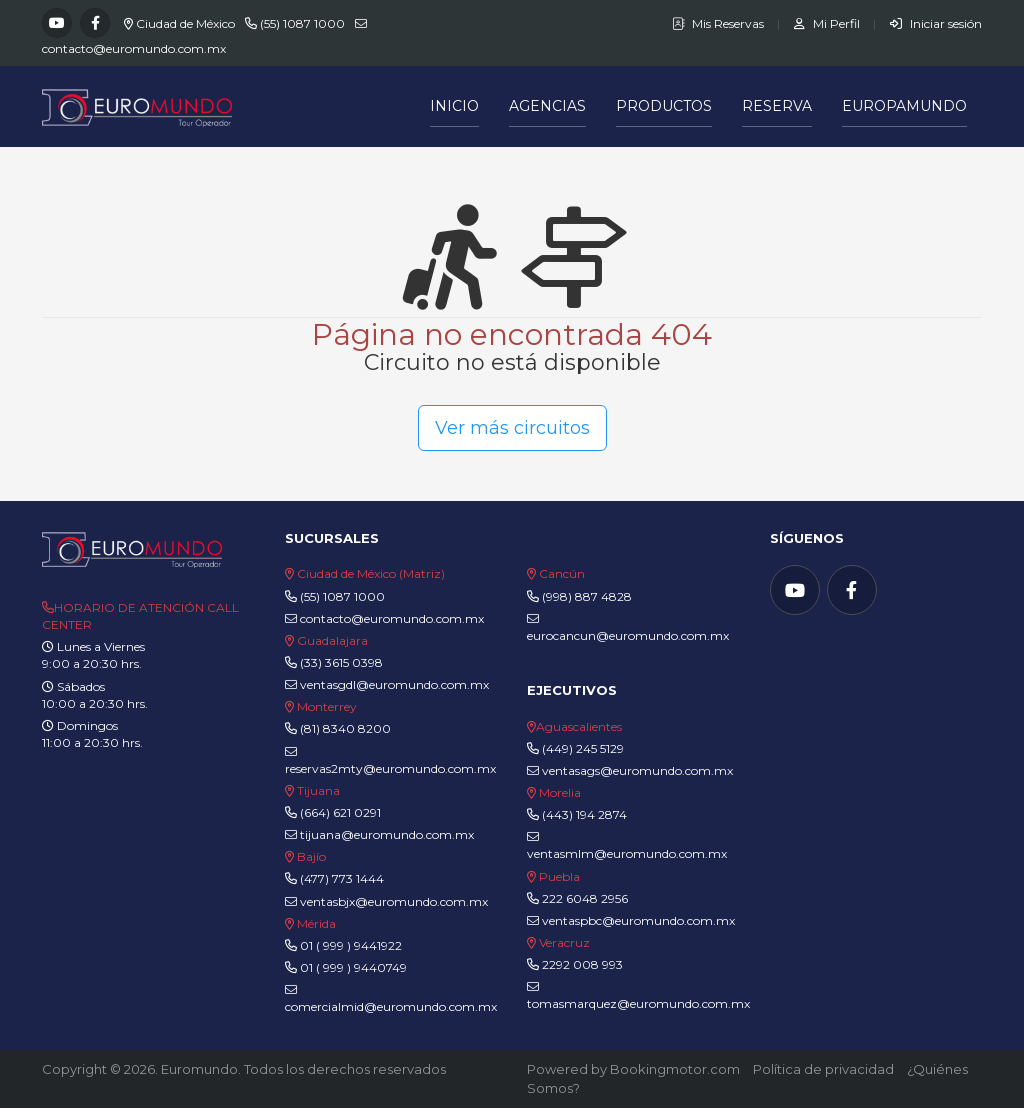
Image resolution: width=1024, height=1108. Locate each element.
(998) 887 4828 (587, 596)
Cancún (562, 573)
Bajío (311, 856)
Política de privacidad (823, 1069)
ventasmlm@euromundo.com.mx (627, 846)
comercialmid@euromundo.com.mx (391, 999)
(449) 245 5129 (583, 748)
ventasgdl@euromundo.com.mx (387, 684)
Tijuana (317, 790)
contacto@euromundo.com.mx (134, 48)
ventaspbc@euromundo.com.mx (631, 920)
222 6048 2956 (585, 898)
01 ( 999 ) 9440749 (353, 967)
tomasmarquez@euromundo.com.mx (638, 996)
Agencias (547, 106)
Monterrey (327, 706)
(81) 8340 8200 (345, 728)
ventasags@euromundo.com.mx (630, 770)
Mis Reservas (719, 23)
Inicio (454, 106)
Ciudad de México (185, 23)
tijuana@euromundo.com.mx (379, 834)
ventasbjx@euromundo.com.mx (386, 901)
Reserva (777, 106)
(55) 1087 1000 (302, 23)
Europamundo (904, 106)
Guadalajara (332, 640)
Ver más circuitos (512, 428)
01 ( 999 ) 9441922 (351, 945)
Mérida (316, 923)
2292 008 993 (582, 964)
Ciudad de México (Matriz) (371, 573)
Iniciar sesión (936, 23)
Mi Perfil (828, 23)
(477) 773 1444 (342, 878)
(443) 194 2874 (584, 814)
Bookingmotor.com (675, 1069)
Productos (664, 106)
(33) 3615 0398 (341, 662)
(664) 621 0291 (339, 812)
